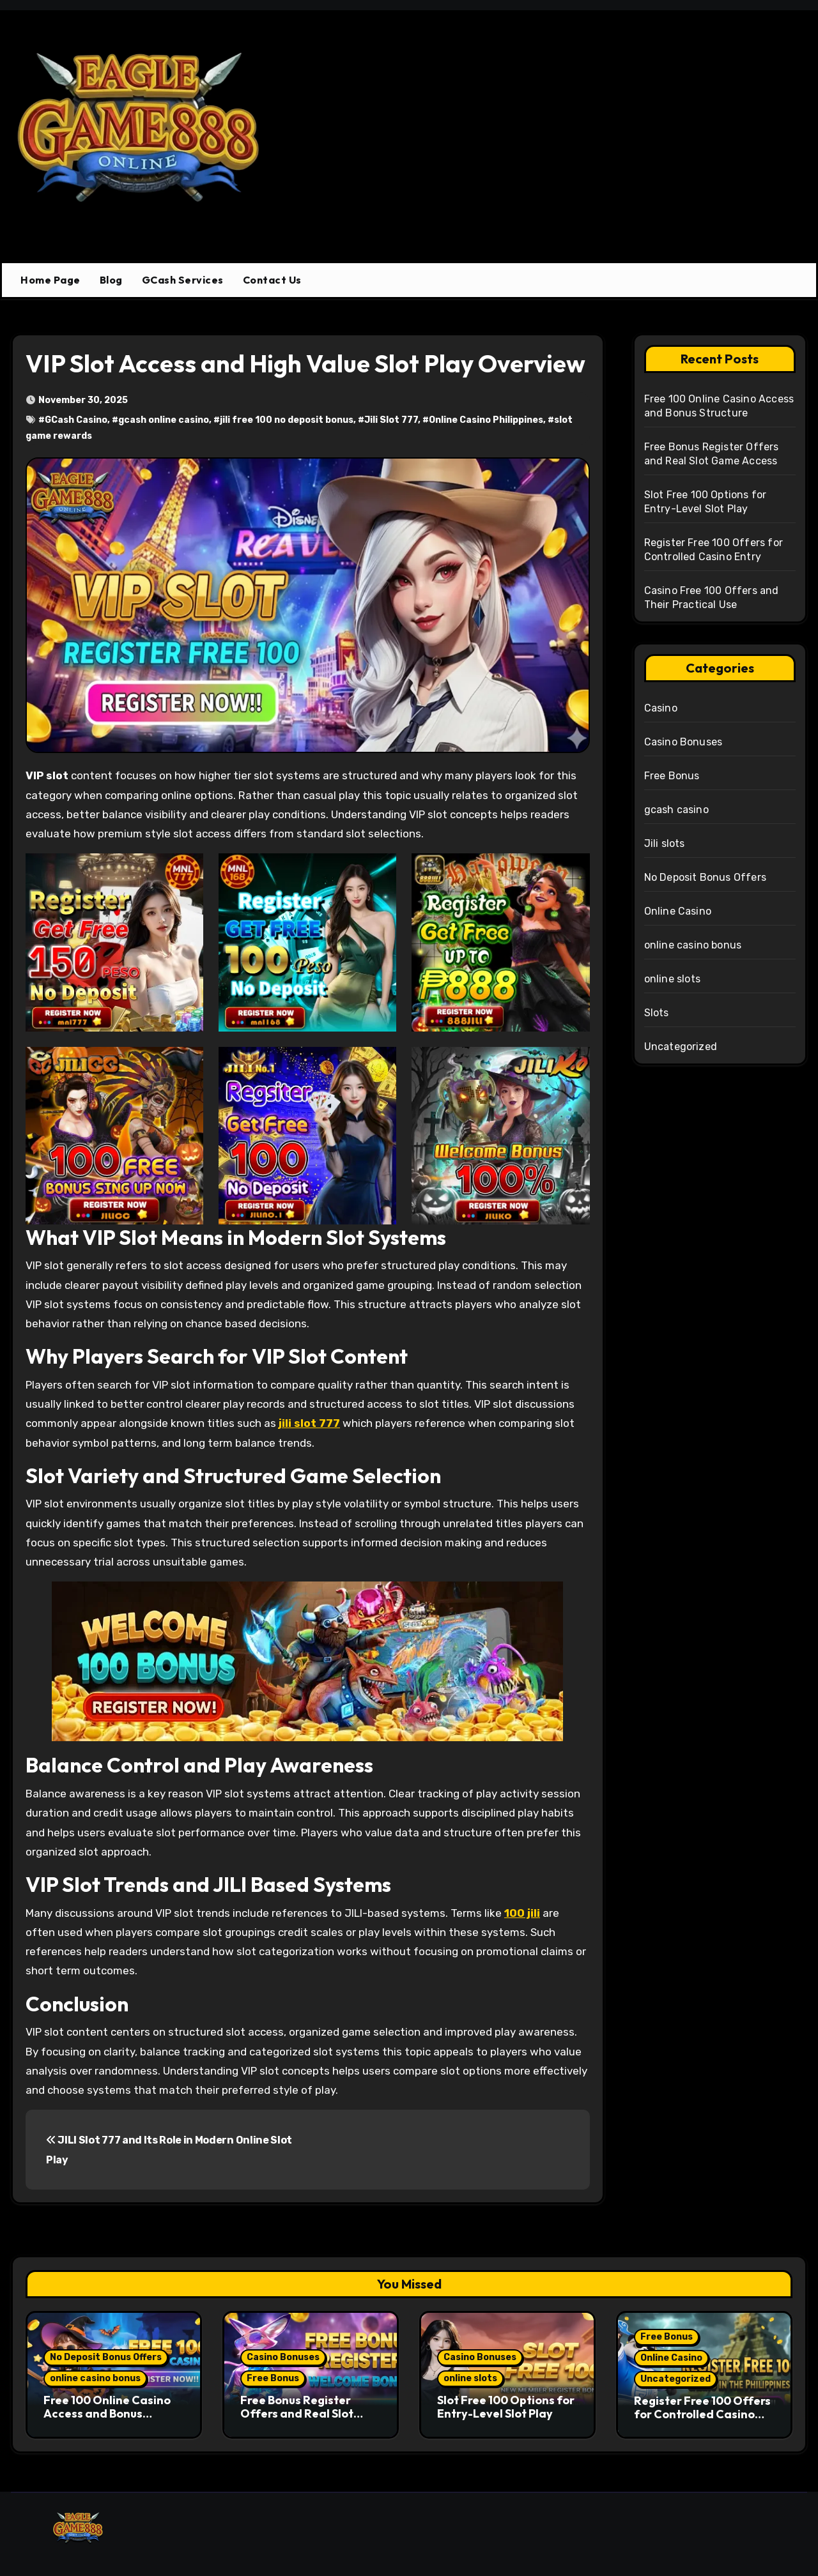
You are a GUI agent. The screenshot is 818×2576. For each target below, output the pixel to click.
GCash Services (183, 279)
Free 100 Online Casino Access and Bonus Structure (107, 2414)
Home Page (50, 279)
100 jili (522, 1913)
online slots (672, 979)
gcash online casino (163, 420)
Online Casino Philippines (486, 420)
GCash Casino (76, 420)
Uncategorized (681, 1046)
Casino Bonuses (683, 742)
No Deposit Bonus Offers (705, 877)
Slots (656, 1013)
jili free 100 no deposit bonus (286, 420)
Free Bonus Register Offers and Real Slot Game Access (296, 2414)
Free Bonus (672, 776)
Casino (660, 708)
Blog (111, 279)
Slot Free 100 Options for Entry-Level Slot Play (506, 2407)
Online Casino (678, 911)
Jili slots (664, 843)
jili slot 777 (309, 1423)
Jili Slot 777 (391, 420)
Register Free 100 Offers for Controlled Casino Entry (702, 2414)
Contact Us (272, 279)
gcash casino (676, 810)
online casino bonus (693, 945)
